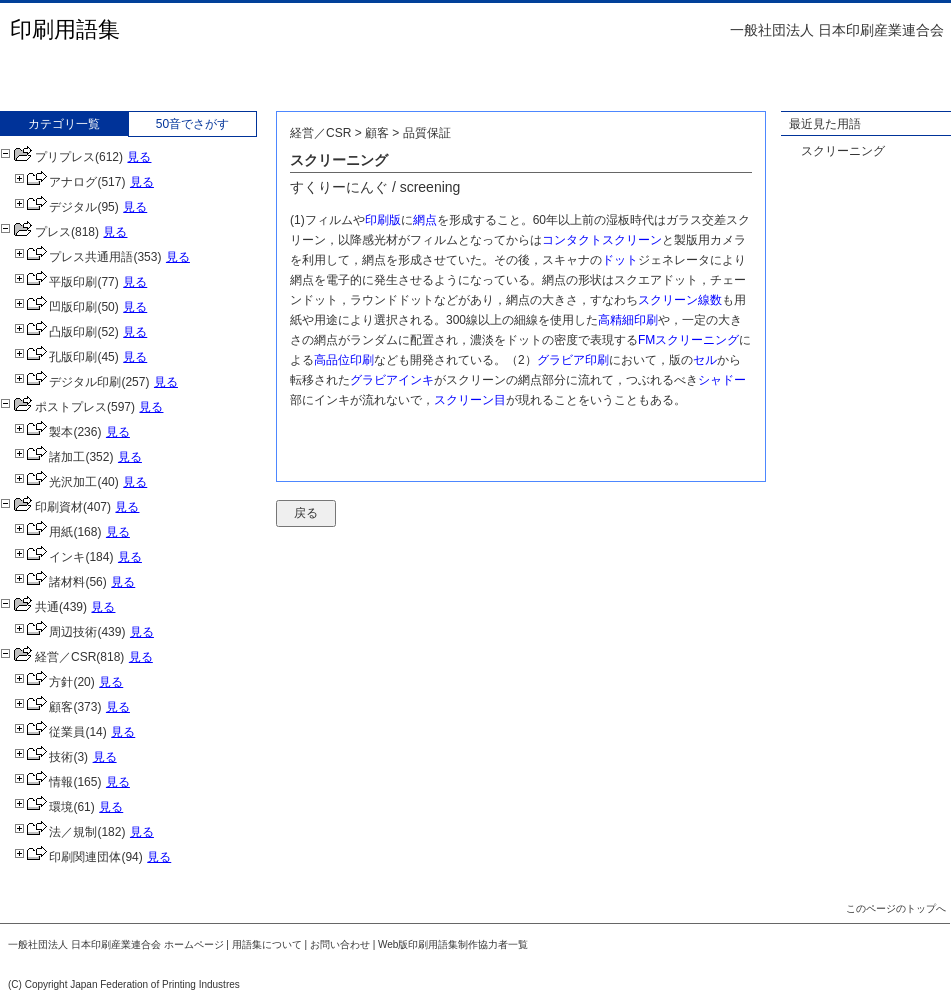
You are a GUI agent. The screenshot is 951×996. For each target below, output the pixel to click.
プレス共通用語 (73, 257)
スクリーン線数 (680, 300)
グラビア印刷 (573, 360)
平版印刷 (55, 282)
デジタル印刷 (67, 382)
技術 (43, 757)
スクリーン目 (470, 400)
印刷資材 (41, 507)
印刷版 (383, 220)
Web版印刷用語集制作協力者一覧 (453, 944)
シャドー (722, 380)
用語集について (267, 944)
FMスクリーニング (688, 340)
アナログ (55, 182)
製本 (43, 432)
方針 (43, 682)
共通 (29, 607)
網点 (425, 220)
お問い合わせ (340, 944)
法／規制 (55, 832)
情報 (43, 782)
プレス (35, 232)
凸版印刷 (55, 332)
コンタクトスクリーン (602, 240)
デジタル (55, 207)
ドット (620, 260)
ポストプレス (53, 407)
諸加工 (49, 457)
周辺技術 (55, 632)
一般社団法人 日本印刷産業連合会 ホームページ (116, 944)
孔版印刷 (55, 357)
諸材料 (49, 582)
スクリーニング (843, 151)
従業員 (49, 732)
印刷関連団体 (67, 857)
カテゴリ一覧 (64, 124)
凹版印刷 (55, 307)
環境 (43, 807)
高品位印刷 (344, 360)
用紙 (43, 532)
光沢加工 (55, 482)
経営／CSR (48, 657)
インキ (49, 557)
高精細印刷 (628, 320)
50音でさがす (192, 124)
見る (139, 157)
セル (705, 360)
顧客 (43, 707)
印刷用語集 (65, 29)
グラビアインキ (392, 380)
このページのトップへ (896, 908)
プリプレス (47, 157)
